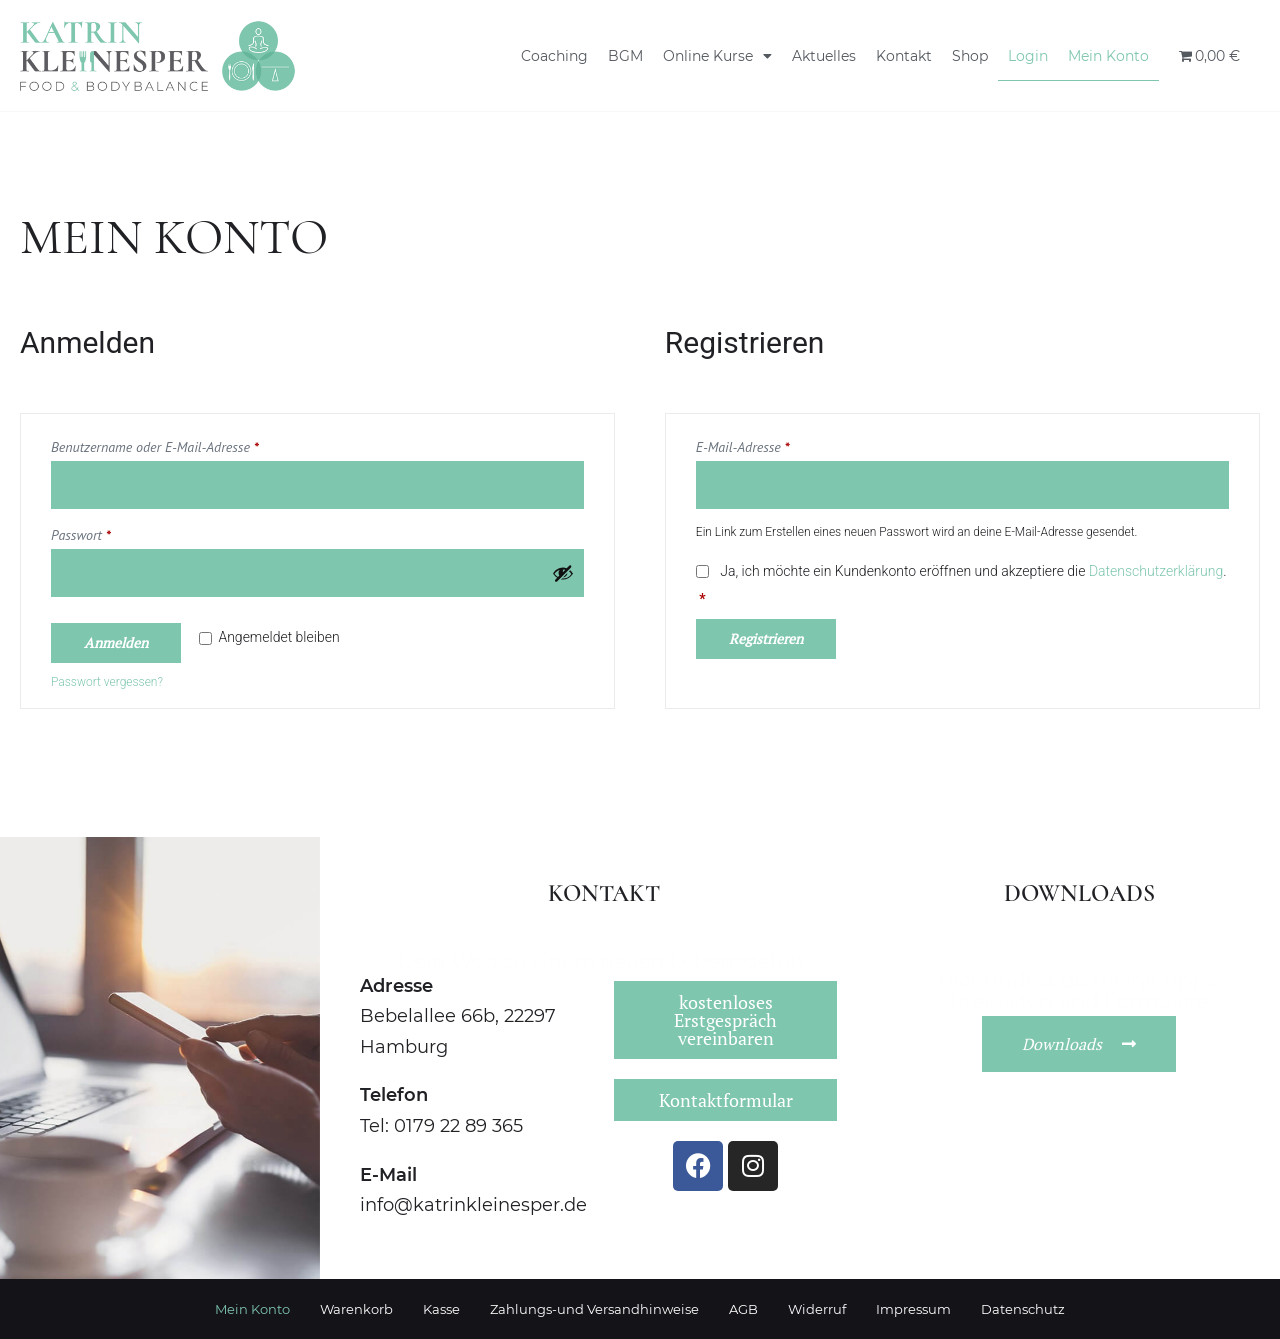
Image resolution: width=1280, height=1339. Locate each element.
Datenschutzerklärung (1156, 571)
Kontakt (904, 56)
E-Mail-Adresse (775, 444)
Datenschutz (1023, 1309)
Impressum (913, 1309)
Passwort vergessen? (107, 682)
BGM (625, 56)
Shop (970, 56)
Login (1028, 56)
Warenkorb (356, 1309)
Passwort (113, 532)
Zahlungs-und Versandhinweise (594, 1309)
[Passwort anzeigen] (563, 573)
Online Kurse (717, 56)
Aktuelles (824, 56)
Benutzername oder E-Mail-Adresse (187, 444)
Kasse (441, 1309)
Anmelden (116, 642)
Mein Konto (1108, 56)
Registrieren (766, 638)
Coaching (554, 56)
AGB (743, 1309)
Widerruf (817, 1309)
